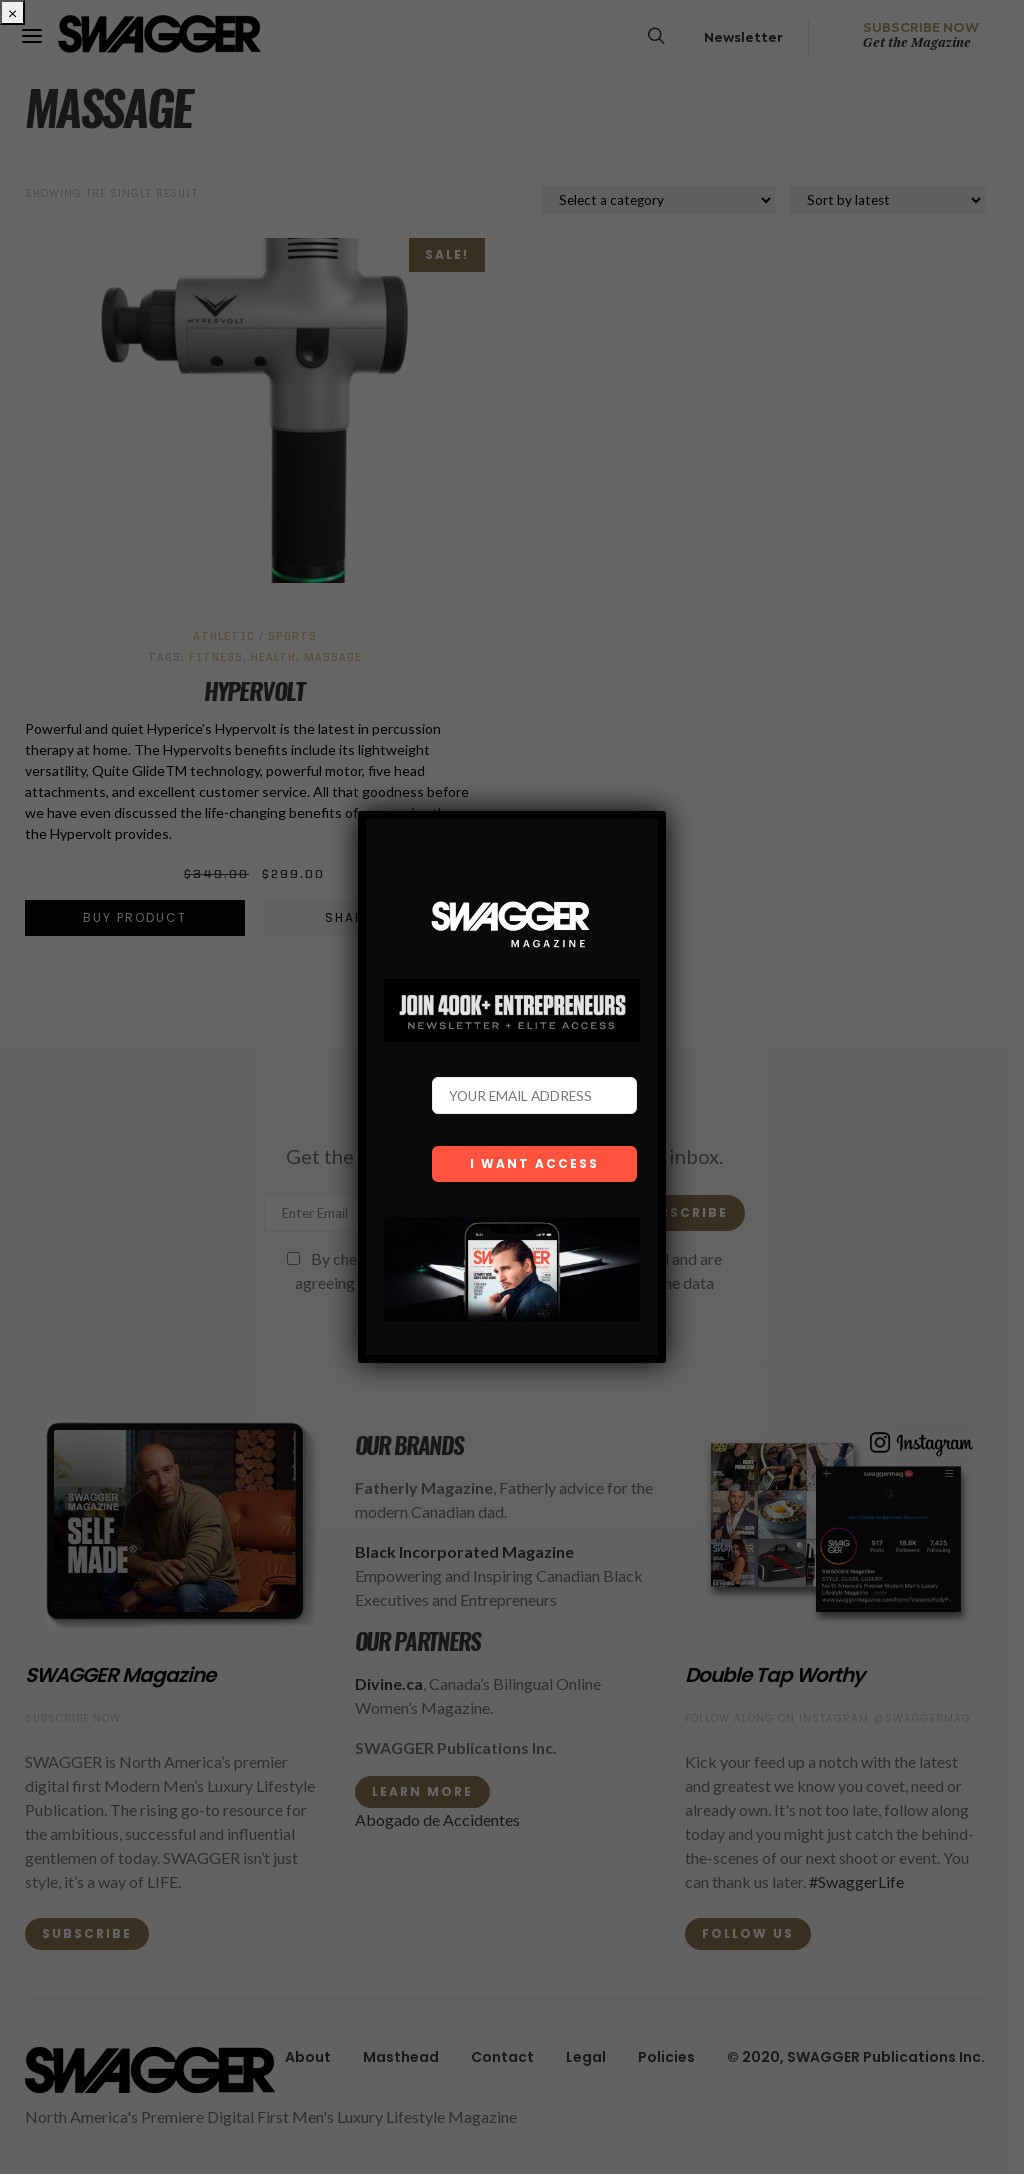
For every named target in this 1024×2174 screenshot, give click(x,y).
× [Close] (12, 12)
